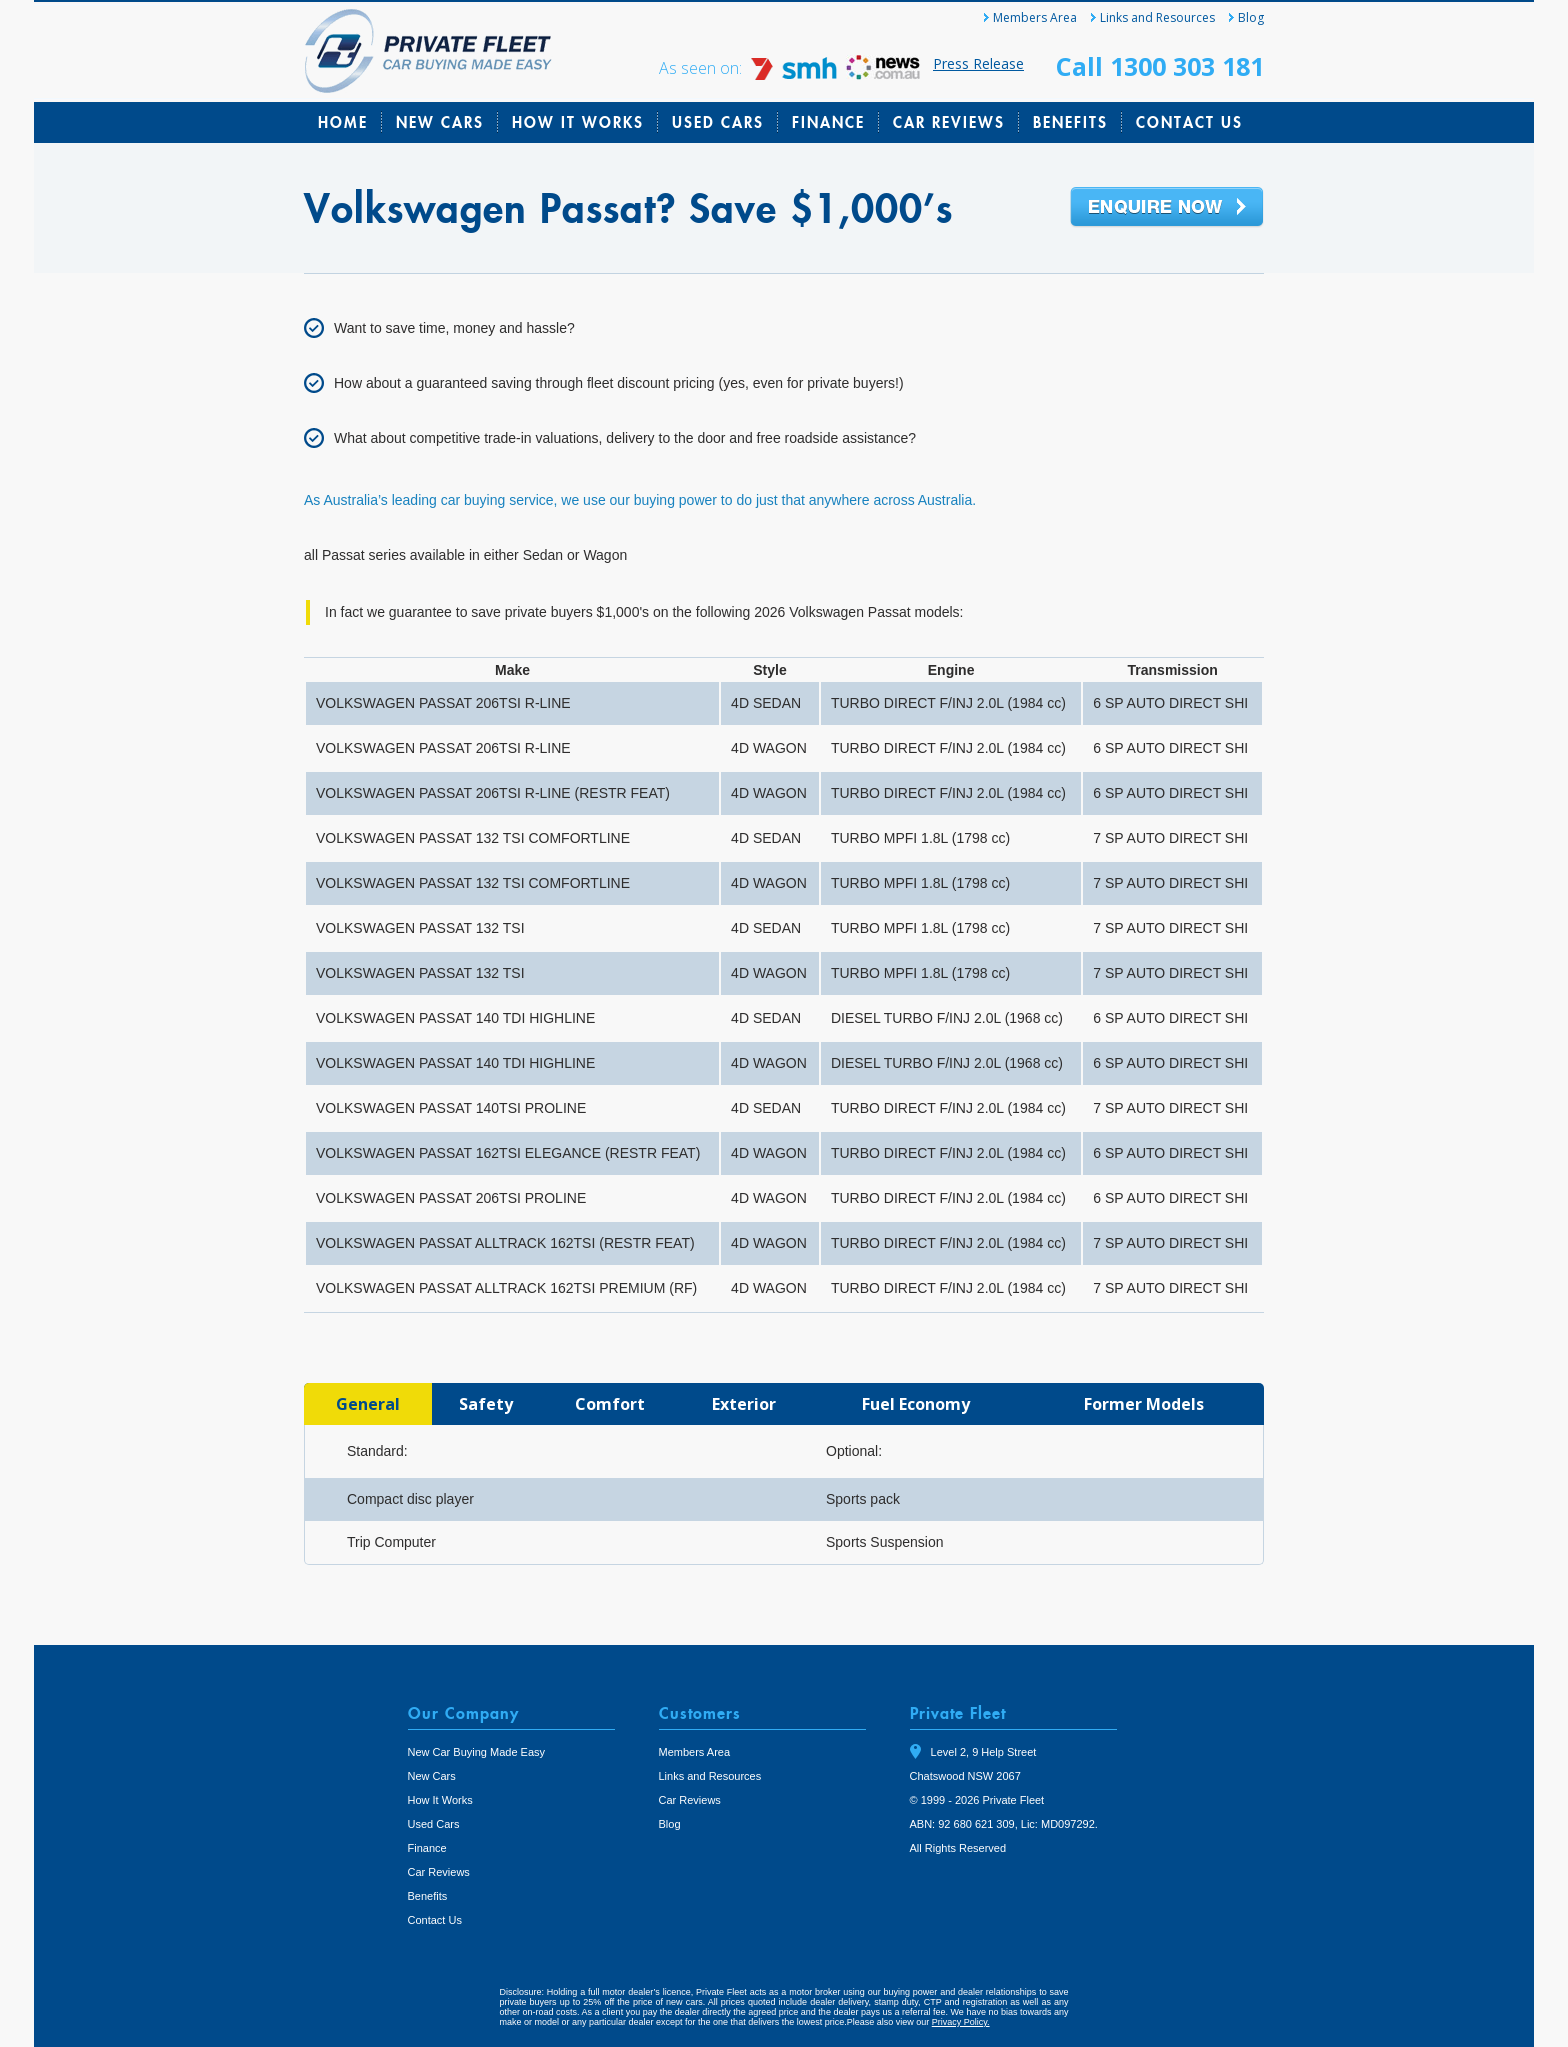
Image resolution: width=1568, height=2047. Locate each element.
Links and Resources (1157, 17)
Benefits (1070, 122)
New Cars (440, 122)
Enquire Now (1167, 208)
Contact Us (1189, 122)
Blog (1251, 17)
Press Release (978, 63)
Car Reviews (949, 122)
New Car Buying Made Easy (477, 1752)
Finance (828, 122)
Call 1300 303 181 (1160, 66)
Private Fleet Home (428, 51)
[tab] (368, 1404)
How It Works (578, 122)
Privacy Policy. (961, 2022)
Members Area (1035, 17)
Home (343, 122)
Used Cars (718, 122)
